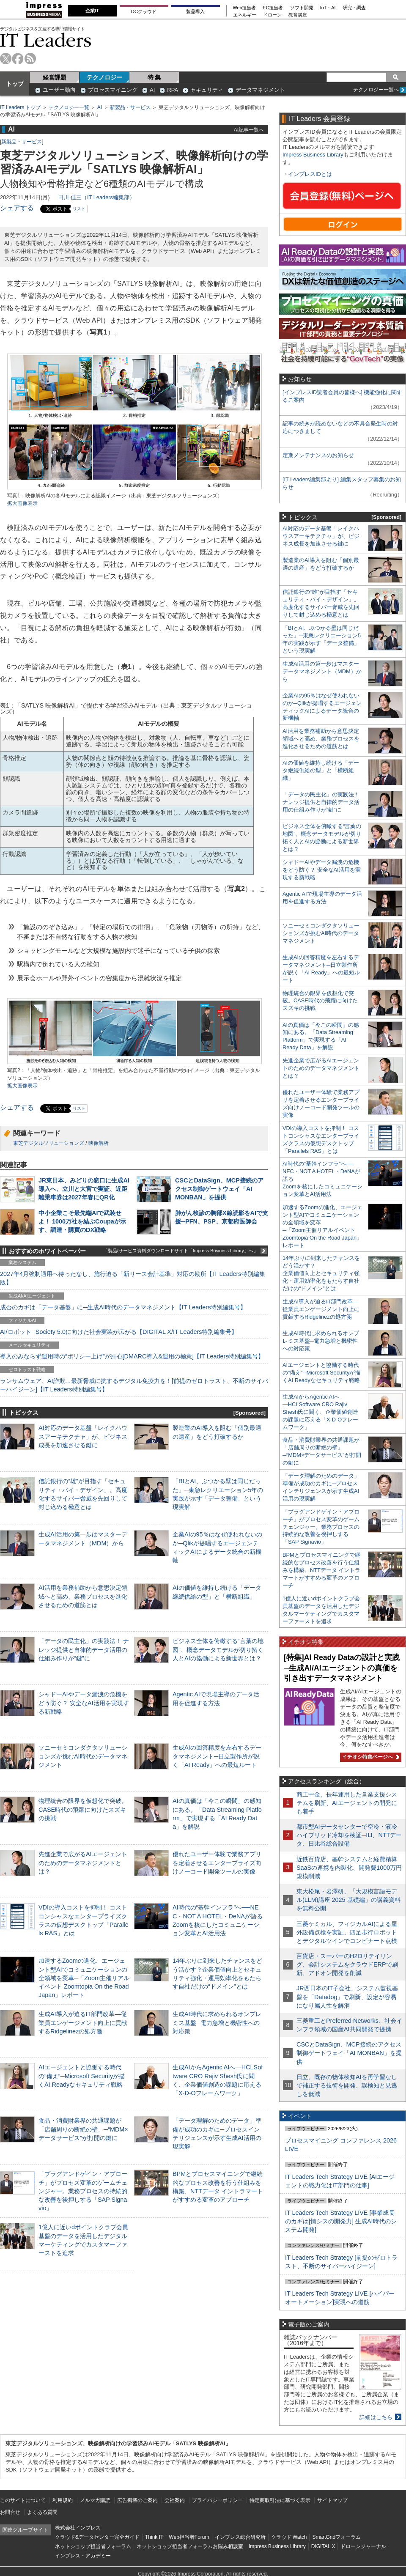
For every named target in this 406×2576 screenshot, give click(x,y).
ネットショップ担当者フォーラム (93, 2546)
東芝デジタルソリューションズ (48, 1143)
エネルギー (244, 15)
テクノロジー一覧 (69, 107)
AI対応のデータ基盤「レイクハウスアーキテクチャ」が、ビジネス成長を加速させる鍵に (82, 1436)
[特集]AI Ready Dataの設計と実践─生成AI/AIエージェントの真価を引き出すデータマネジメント (342, 1667)
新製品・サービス (130, 107)
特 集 (154, 77)
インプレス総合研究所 (240, 2537)
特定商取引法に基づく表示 (280, 2500)
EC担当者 (273, 7)
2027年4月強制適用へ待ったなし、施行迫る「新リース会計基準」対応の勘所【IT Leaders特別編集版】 (132, 1278)
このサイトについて (23, 2500)
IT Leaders (45, 40)
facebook (18, 58)
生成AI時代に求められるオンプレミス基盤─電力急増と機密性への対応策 (217, 2022)
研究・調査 (354, 7)
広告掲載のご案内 (137, 2500)
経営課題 (54, 77)
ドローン (272, 15)
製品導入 (195, 11)
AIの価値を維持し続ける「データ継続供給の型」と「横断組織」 (321, 770)
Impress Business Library (313, 154)
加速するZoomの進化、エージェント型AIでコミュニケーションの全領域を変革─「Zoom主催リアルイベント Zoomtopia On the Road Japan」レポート (83, 1977)
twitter (5, 58)
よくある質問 (42, 2512)
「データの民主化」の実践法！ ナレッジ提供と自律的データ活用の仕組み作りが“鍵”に (83, 1649)
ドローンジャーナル (363, 2546)
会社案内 (175, 2500)
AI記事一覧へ (249, 129)
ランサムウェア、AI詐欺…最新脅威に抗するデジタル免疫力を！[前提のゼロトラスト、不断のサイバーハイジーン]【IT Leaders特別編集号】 (134, 1385)
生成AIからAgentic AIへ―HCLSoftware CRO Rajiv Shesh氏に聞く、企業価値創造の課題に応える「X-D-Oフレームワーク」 (320, 1412)
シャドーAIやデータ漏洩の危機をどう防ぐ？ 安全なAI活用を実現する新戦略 (83, 1703)
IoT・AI (328, 7)
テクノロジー (104, 77)
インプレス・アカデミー (83, 2556)
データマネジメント (260, 90)
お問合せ (10, 2512)
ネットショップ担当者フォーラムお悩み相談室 (190, 2546)
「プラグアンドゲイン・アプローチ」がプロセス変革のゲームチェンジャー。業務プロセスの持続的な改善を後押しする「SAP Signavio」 (82, 2190)
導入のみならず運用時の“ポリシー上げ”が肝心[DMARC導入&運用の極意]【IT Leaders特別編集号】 (132, 1356)
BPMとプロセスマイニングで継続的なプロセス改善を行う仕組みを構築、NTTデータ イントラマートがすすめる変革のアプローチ (321, 1570)
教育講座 (297, 15)
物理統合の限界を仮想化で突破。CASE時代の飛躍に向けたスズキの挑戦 (82, 1809)
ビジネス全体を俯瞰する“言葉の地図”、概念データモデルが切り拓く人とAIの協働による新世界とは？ (218, 1649)
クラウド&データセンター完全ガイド (97, 2537)
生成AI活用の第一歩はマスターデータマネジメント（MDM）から (322, 671)
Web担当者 (244, 7)
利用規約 (62, 2500)
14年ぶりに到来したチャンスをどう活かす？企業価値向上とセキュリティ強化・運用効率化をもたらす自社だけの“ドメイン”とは (321, 1273)
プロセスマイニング (112, 90)
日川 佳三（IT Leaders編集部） (96, 197)
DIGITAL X (323, 2546)
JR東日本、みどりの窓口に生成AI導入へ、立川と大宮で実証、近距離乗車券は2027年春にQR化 (83, 1189)
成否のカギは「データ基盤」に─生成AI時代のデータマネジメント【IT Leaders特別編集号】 (123, 1307)
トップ (15, 83)
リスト (79, 208)
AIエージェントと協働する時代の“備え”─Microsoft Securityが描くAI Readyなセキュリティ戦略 (81, 2076)
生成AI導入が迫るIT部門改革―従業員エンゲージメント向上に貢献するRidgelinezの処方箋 (82, 2022)
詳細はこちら (375, 2417)
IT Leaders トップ (20, 107)
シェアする (17, 207)
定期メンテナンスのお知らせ (318, 455)
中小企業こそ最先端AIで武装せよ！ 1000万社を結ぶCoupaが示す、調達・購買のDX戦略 (82, 1221)
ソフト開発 (301, 7)
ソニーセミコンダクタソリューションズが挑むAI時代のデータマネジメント (82, 1756)
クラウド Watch (289, 2537)
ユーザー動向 (59, 90)
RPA (172, 90)
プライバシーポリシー (217, 2500)
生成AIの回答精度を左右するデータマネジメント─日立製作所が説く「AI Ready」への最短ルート (217, 1756)
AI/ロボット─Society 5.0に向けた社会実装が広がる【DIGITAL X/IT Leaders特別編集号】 (118, 1331)
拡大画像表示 (22, 503)
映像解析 (98, 1143)
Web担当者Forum (189, 2537)
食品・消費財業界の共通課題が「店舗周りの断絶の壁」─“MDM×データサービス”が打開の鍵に (83, 2129)
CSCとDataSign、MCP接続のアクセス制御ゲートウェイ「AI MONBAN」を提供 (219, 1189)
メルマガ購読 (95, 2500)
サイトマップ (332, 2500)
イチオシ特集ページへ (369, 1756)
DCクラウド (143, 11)
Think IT (154, 2537)
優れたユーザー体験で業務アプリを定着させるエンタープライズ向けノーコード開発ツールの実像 (217, 1862)
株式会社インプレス (78, 2528)
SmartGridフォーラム (336, 2537)
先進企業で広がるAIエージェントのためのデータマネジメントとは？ (82, 1862)
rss (30, 58)
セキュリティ (206, 90)
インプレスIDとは (310, 174)
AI (152, 90)
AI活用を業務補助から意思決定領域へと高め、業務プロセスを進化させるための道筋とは (82, 1596)
